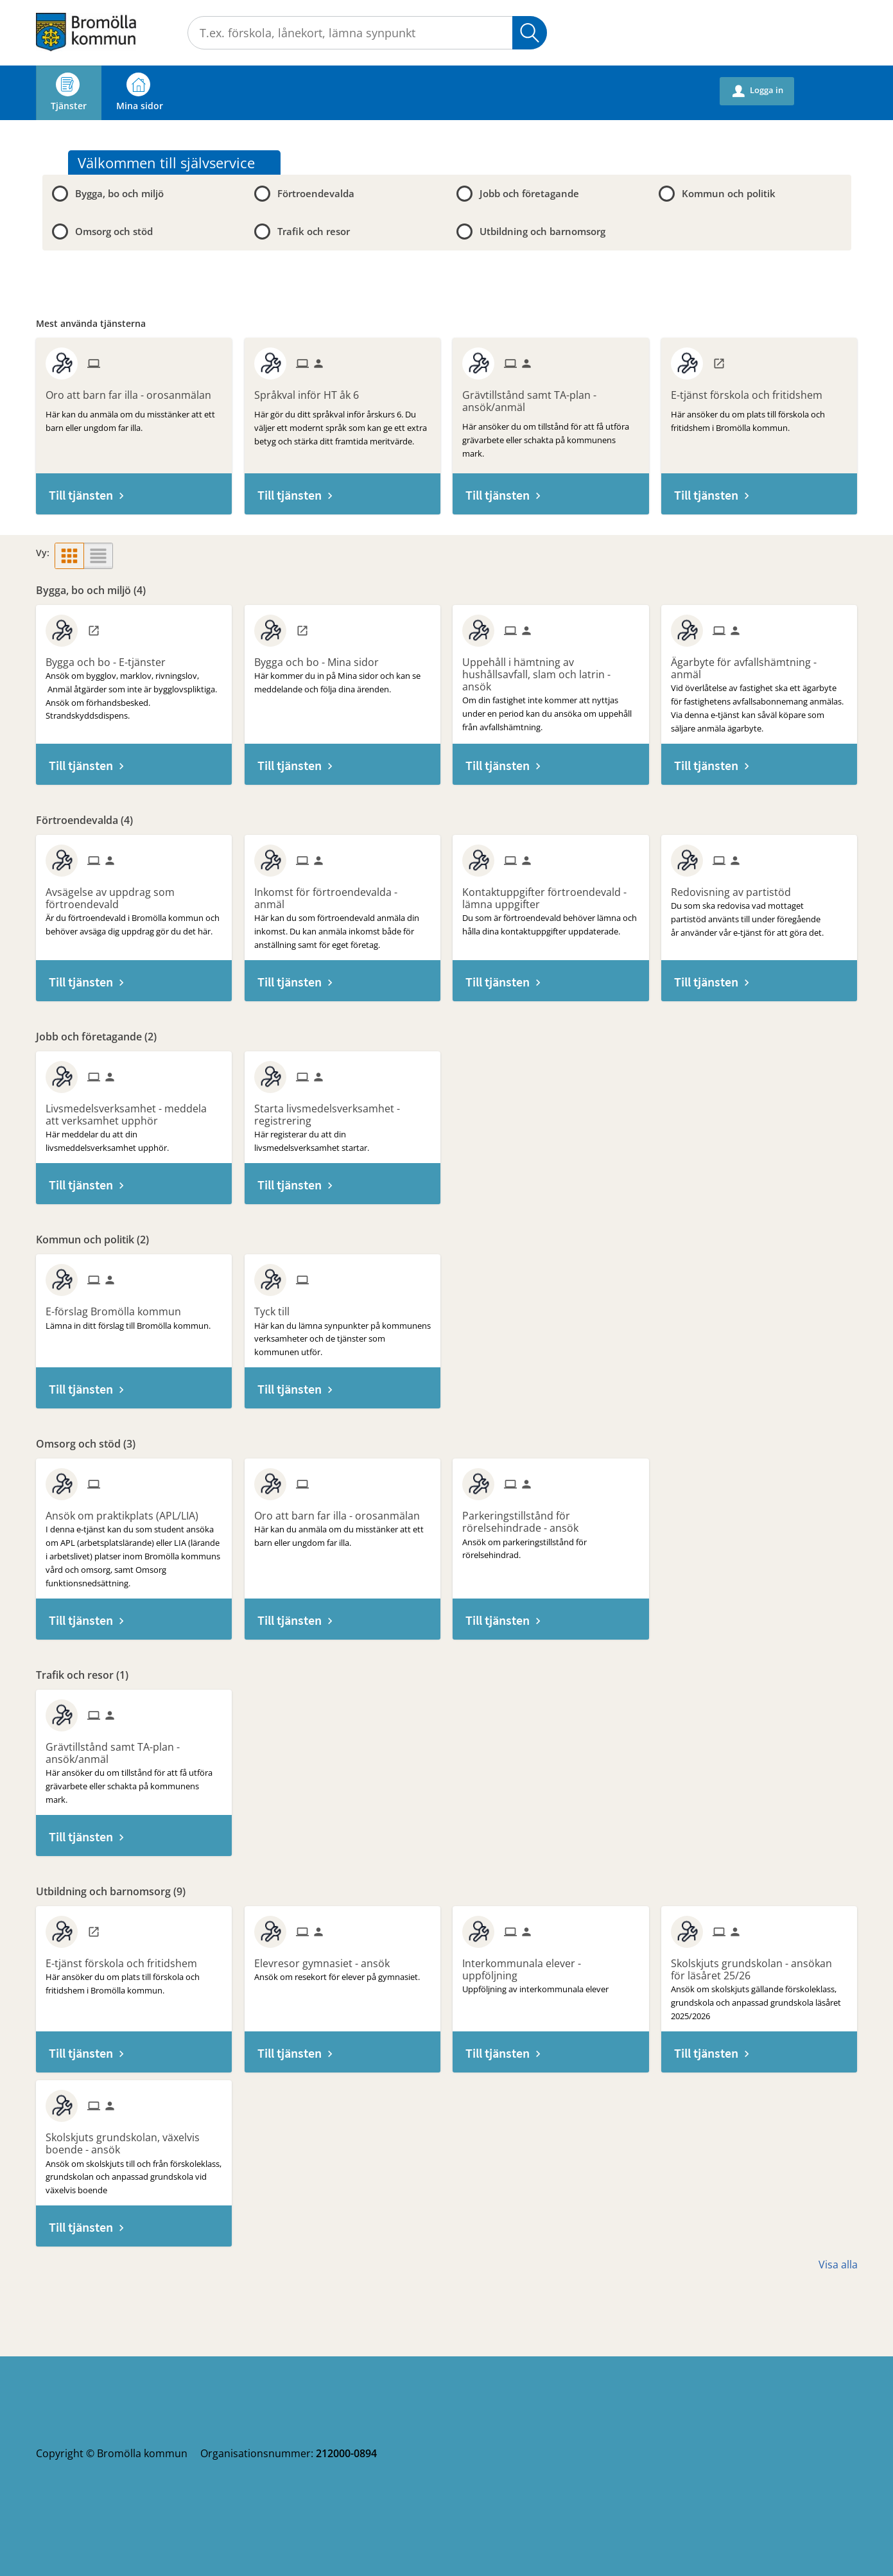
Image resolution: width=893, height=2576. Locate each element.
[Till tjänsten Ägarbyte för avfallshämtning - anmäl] (759, 664)
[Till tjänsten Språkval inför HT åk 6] (311, 390)
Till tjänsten (81, 495)
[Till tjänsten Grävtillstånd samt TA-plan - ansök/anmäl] (550, 397)
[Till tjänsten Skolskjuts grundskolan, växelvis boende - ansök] (134, 2139)
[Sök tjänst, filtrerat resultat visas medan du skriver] (367, 32)
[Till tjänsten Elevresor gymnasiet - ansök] (326, 1959)
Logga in (758, 90)
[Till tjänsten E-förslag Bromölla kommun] (118, 1307)
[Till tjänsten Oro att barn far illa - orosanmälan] (133, 390)
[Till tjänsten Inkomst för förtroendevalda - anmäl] (342, 894)
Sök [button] (529, 32)
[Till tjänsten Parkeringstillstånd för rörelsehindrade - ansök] (550, 1517)
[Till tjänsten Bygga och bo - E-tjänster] (110, 658)
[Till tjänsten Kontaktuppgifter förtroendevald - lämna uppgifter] (550, 894)
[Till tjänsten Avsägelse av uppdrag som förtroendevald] (134, 894)
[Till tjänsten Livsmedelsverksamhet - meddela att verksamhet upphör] (134, 1110)
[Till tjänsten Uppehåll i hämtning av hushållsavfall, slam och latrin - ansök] (550, 670)
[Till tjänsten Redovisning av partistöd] (736, 887)
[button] (69, 556)
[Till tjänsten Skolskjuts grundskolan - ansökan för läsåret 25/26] (759, 1965)
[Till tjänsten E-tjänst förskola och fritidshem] (751, 390)
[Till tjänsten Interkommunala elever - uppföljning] (550, 1965)
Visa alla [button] (838, 2264)
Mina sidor (139, 92)
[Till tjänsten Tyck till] (276, 1307)
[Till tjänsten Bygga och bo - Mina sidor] (321, 658)
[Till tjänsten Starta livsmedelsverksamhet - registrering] (342, 1110)
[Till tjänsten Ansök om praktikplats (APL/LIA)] (127, 1511)
